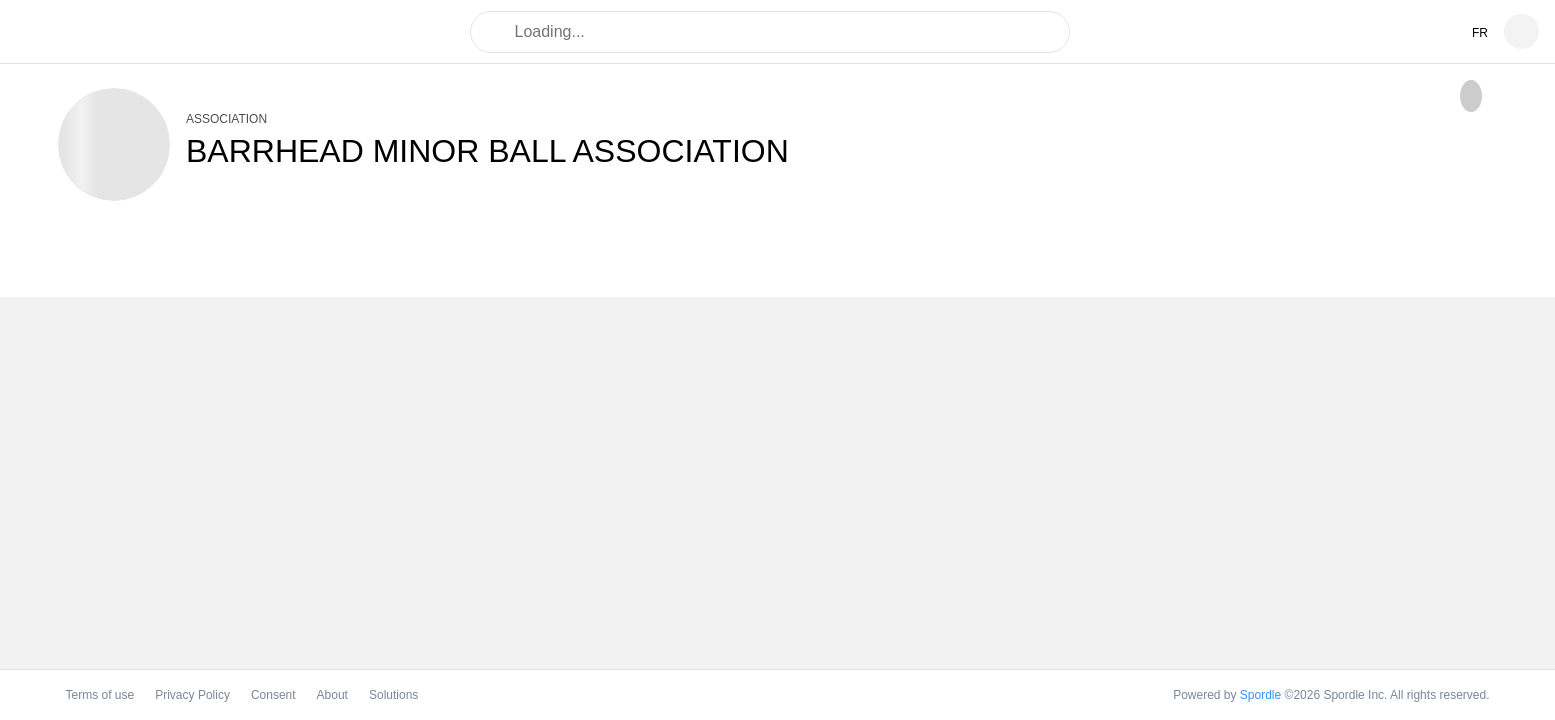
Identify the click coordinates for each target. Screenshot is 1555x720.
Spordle (1260, 695)
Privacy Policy (192, 695)
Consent (273, 695)
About (332, 695)
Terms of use (100, 695)
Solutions (393, 695)
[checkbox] (1471, 96)
